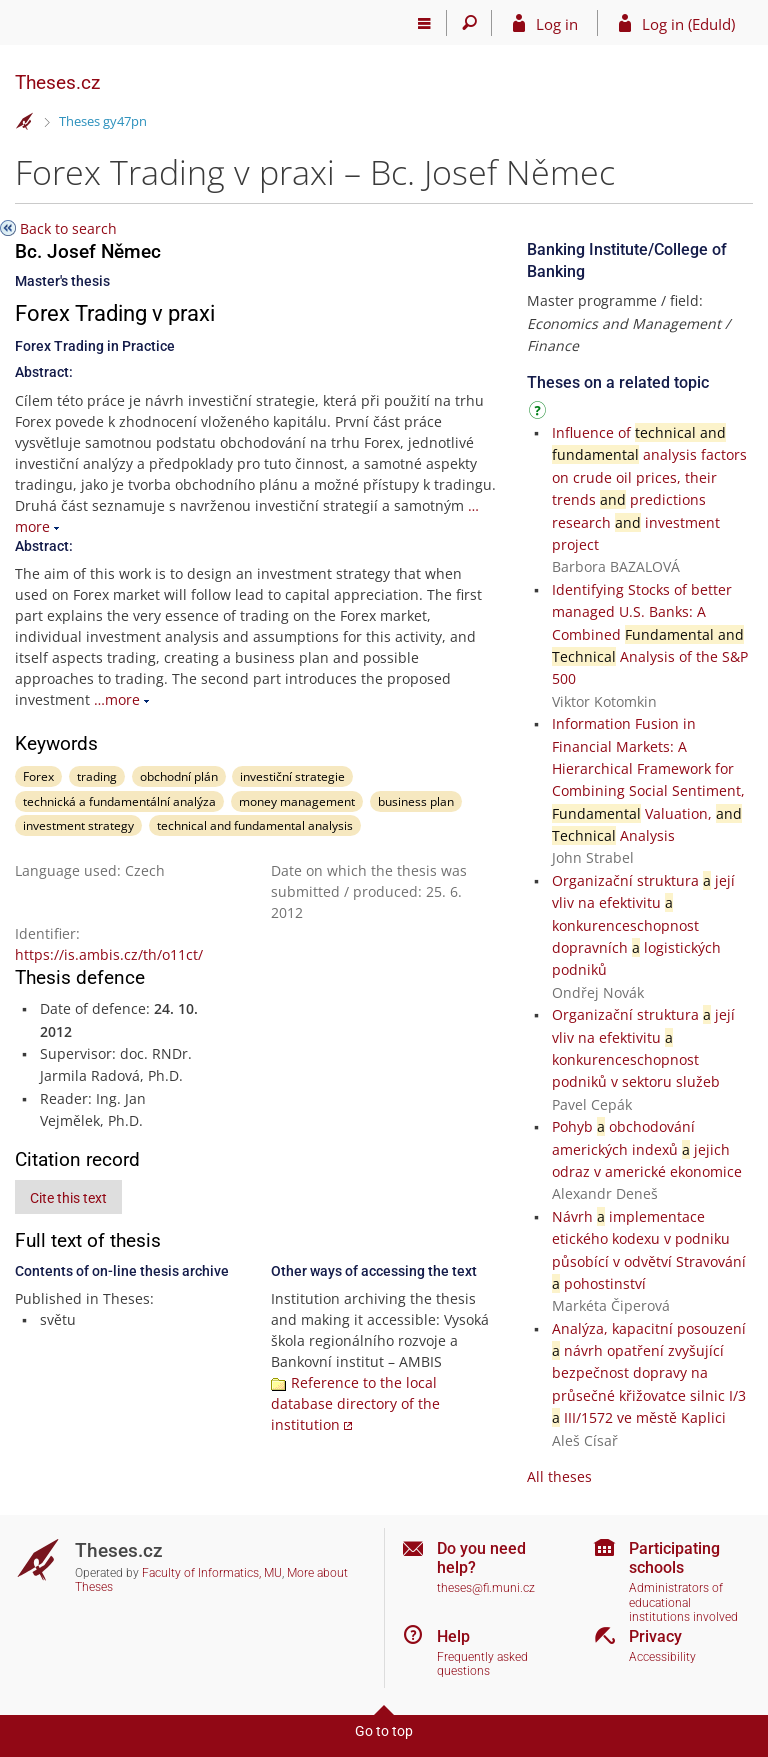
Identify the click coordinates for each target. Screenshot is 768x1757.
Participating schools (674, 1558)
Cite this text (68, 1198)
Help (453, 1636)
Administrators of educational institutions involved (683, 1602)
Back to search (68, 228)
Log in (557, 24)
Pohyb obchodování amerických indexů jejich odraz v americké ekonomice (647, 1149)
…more (117, 699)
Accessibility (662, 1657)
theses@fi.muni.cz (486, 1588)
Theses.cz (57, 82)
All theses (559, 1476)
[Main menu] (424, 23)
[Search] (469, 23)
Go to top (384, 1731)
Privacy (655, 1636)
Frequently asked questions (482, 1664)
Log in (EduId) (688, 24)
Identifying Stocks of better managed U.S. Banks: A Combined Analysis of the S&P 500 (650, 634)
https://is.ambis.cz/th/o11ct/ (109, 954)
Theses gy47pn (103, 121)
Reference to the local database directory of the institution (355, 1403)
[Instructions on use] (540, 413)
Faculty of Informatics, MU (212, 1573)
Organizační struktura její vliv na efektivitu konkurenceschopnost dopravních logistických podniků (643, 925)
